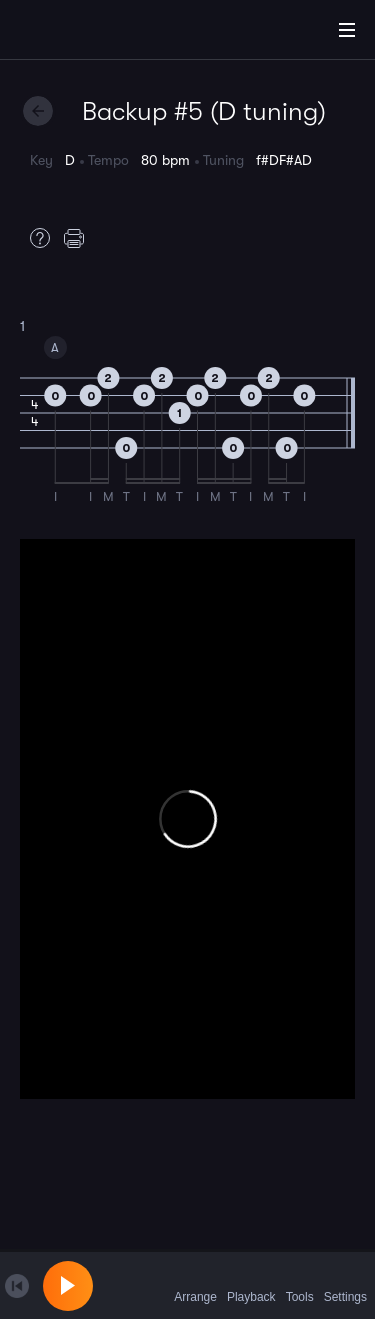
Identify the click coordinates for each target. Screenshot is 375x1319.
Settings (345, 1285)
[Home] (80, 33)
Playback (251, 1285)
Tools (300, 1285)
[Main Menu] (347, 30)
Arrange (195, 1285)
